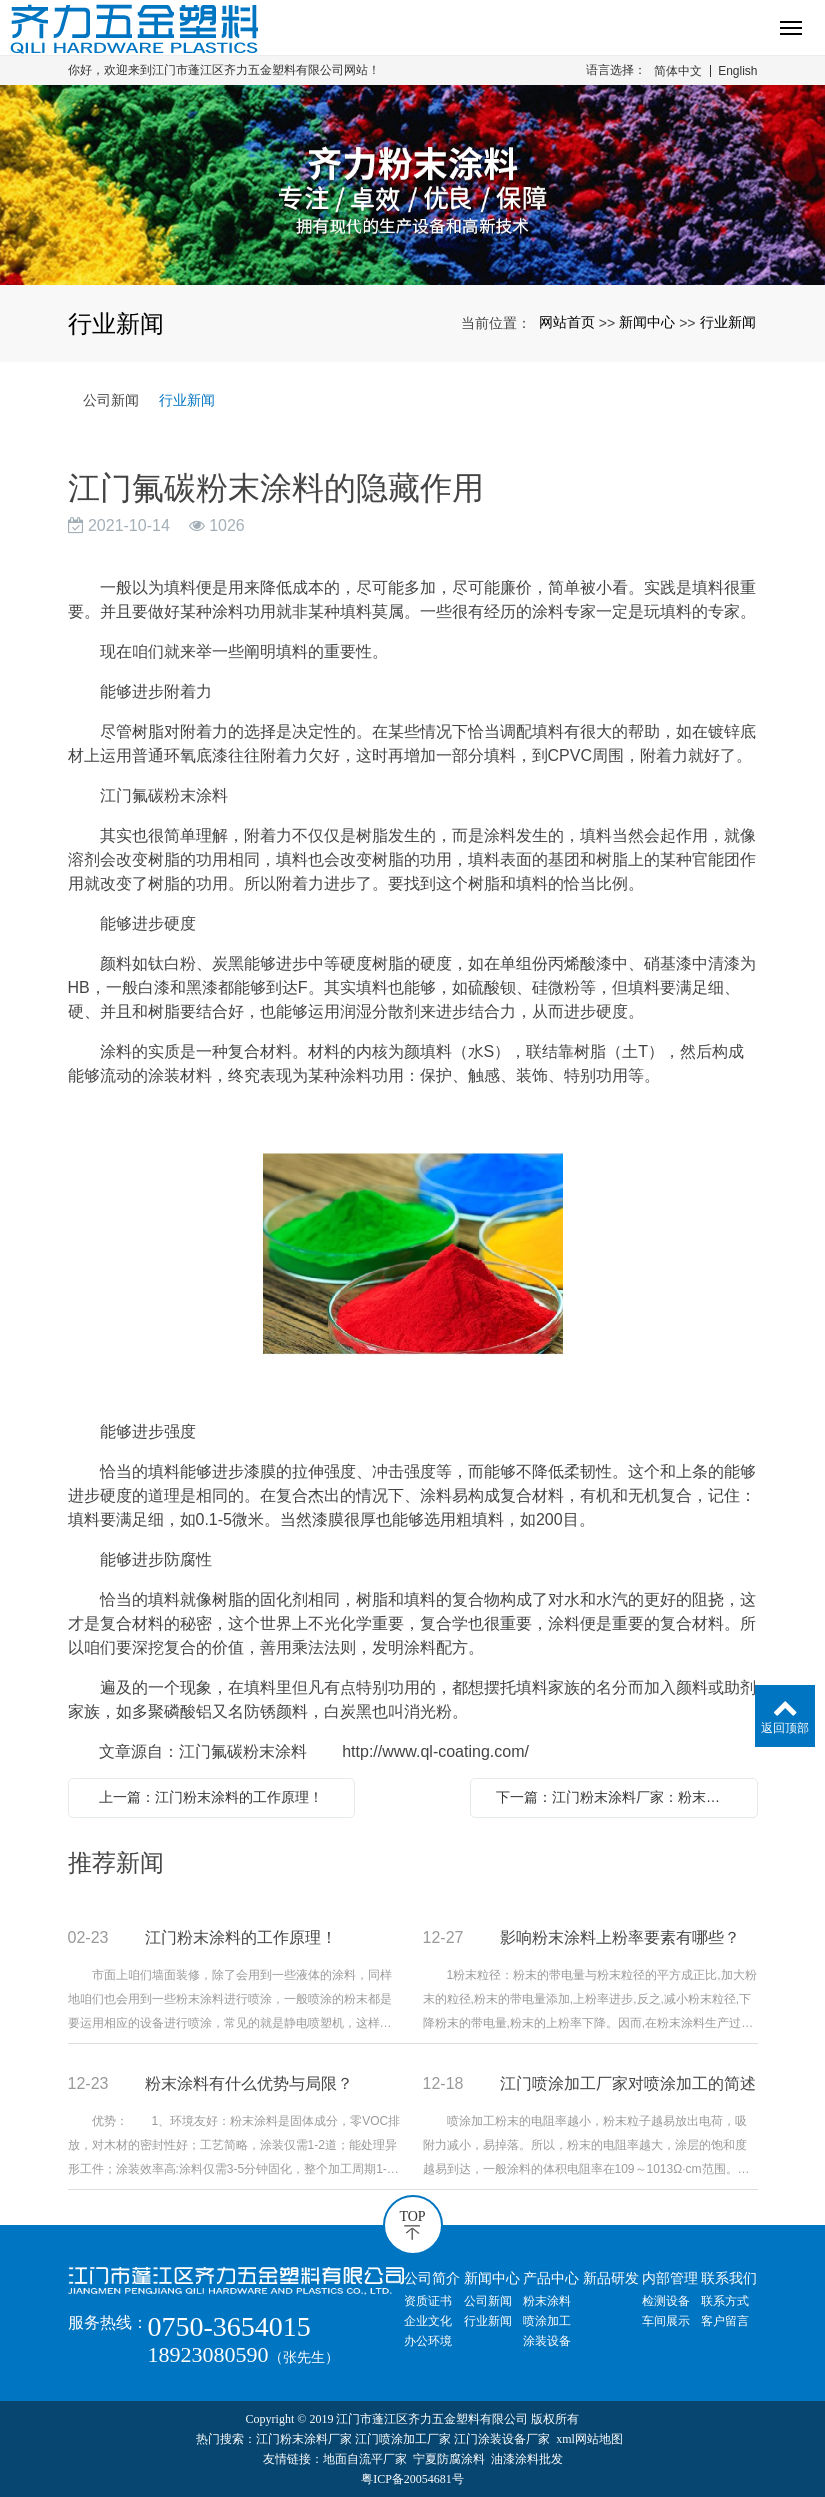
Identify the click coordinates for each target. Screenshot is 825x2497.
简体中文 (678, 71)
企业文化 (428, 2321)
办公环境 (428, 2341)
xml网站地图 (589, 2439)
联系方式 (725, 2301)
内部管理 (670, 2278)
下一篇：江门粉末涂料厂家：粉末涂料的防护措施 (619, 1797)
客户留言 (725, 2321)
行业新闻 (728, 322)
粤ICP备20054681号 (412, 2479)
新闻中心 (647, 322)
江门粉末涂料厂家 (304, 2439)
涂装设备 (547, 2341)
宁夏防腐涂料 (449, 2459)
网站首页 (567, 322)
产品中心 (551, 2278)
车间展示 (666, 2321)
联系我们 (729, 2278)
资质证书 (428, 2301)
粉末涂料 (547, 2301)
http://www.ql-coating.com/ (435, 1751)
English (737, 71)
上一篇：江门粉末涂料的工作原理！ (211, 1797)
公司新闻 (111, 400)
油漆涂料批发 (527, 2459)
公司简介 (432, 2278)
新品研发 (611, 2278)
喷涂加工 (547, 2321)
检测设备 (666, 2301)
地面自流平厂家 (365, 2459)
